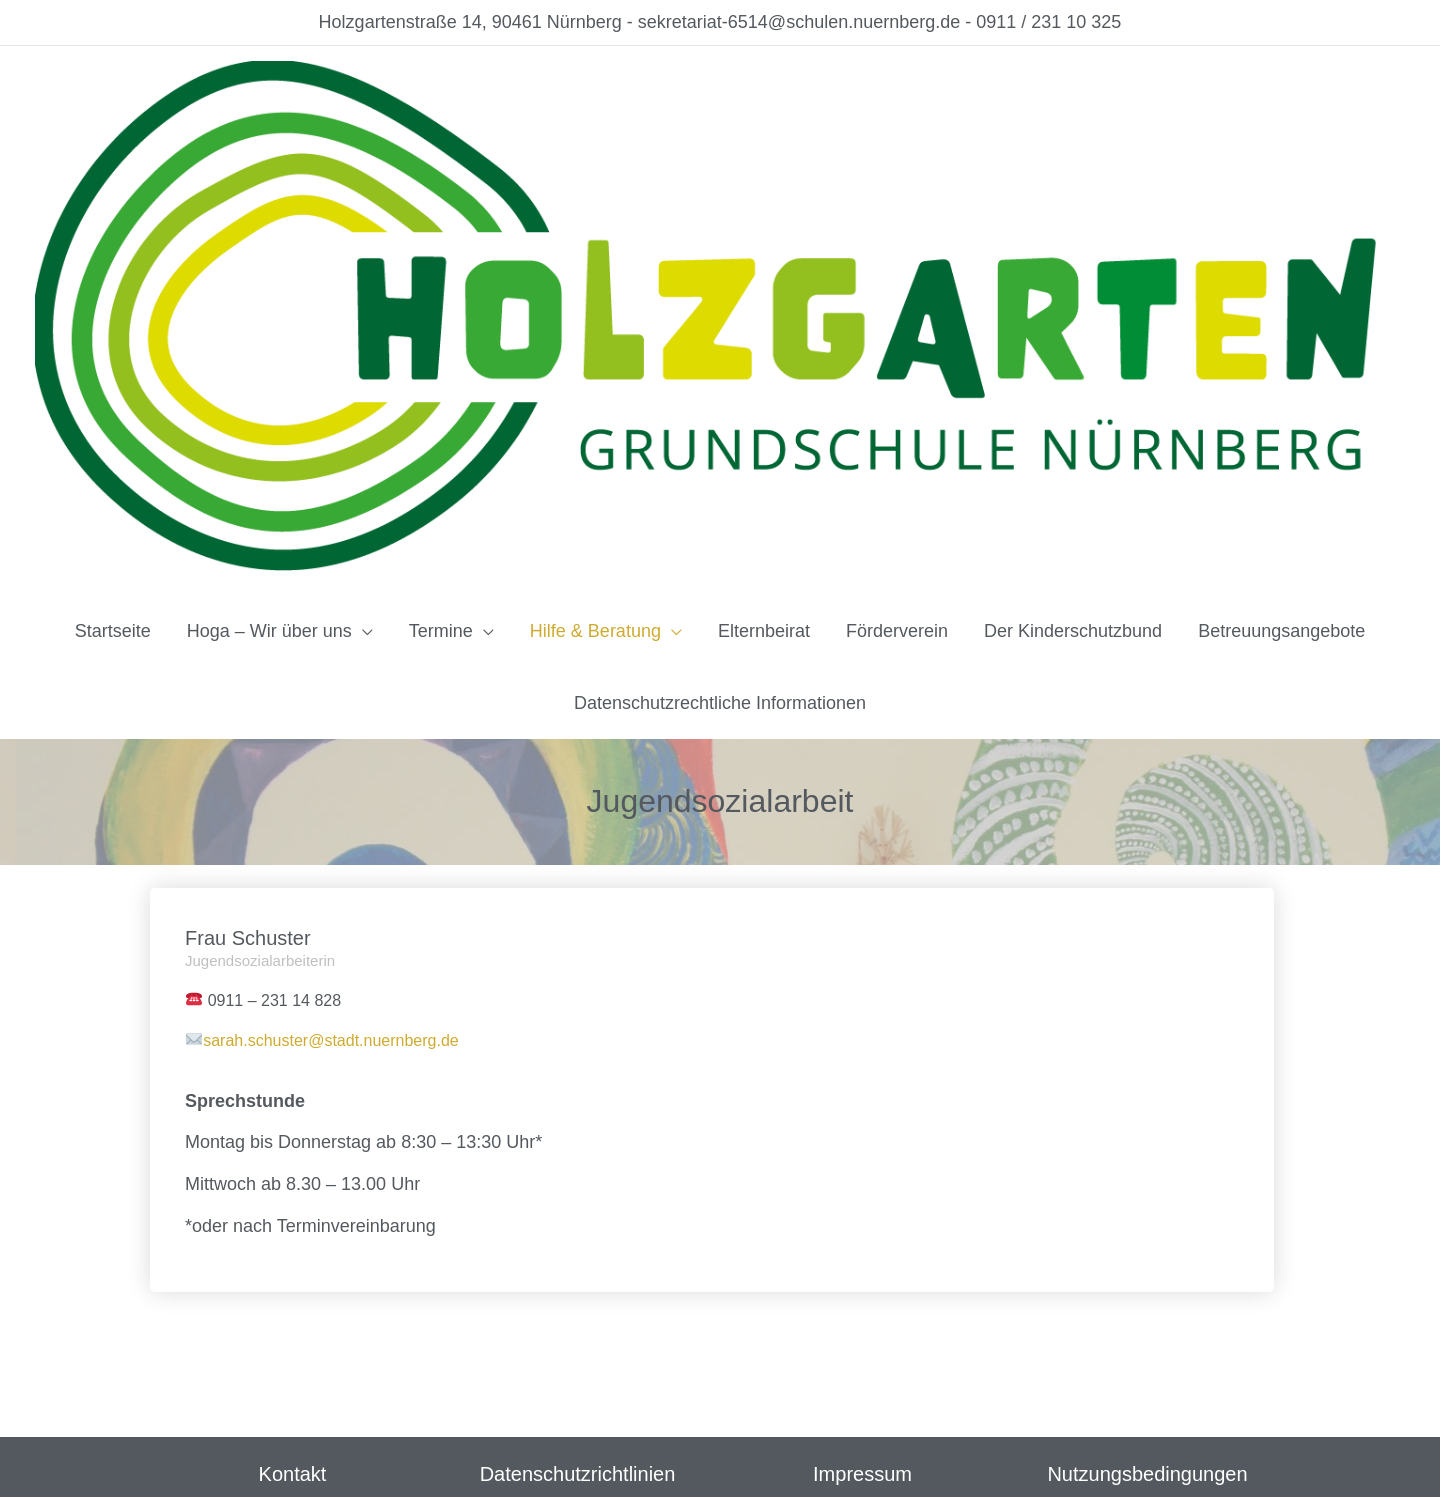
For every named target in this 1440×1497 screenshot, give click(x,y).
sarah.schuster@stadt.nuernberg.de (331, 1040)
